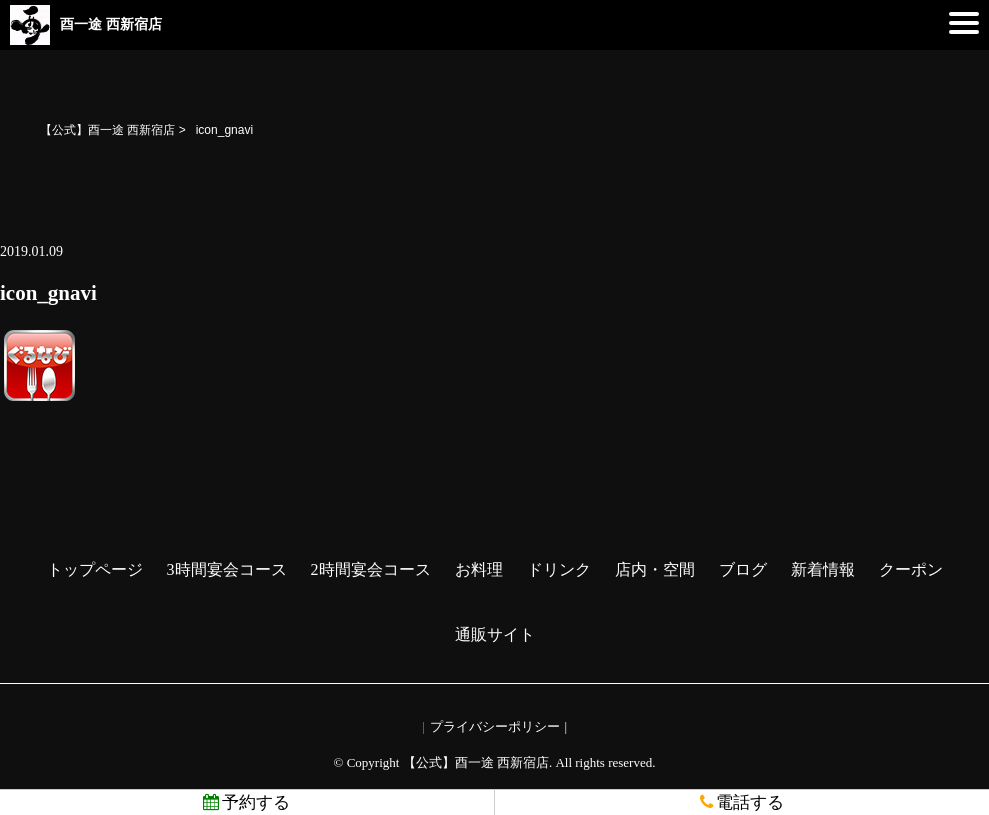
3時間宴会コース (227, 569)
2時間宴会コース (371, 569)
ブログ (743, 569)
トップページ (95, 569)
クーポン (911, 569)
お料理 (479, 569)
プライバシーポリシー (495, 726)
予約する (246, 802)
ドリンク (559, 569)
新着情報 (823, 569)
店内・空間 (655, 569)
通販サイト (495, 634)
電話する (742, 802)
